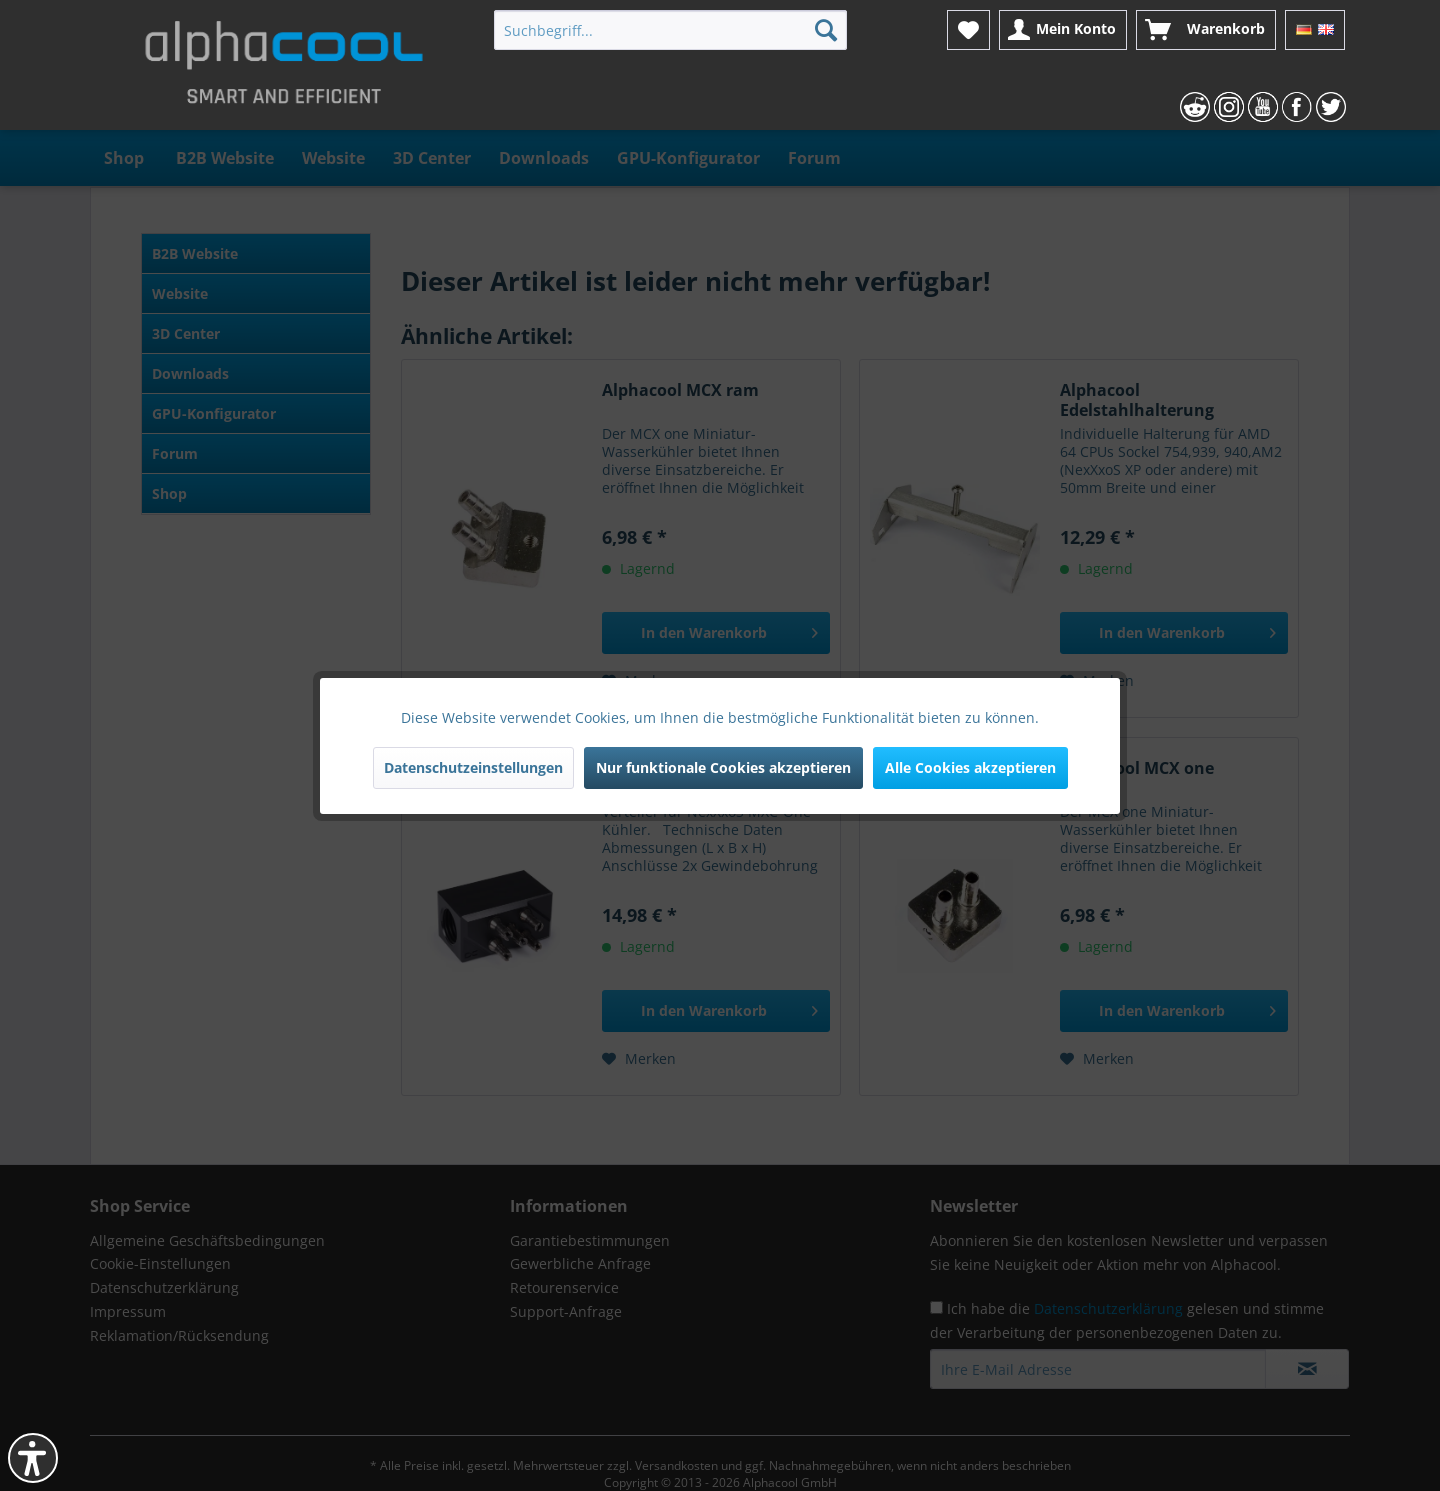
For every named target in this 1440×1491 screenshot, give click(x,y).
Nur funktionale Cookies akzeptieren (723, 767)
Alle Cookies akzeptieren (970, 767)
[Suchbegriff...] (670, 30)
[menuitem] (670, 30)
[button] (33, 1458)
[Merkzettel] (968, 30)
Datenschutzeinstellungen (473, 767)
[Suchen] (826, 30)
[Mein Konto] (1063, 30)
